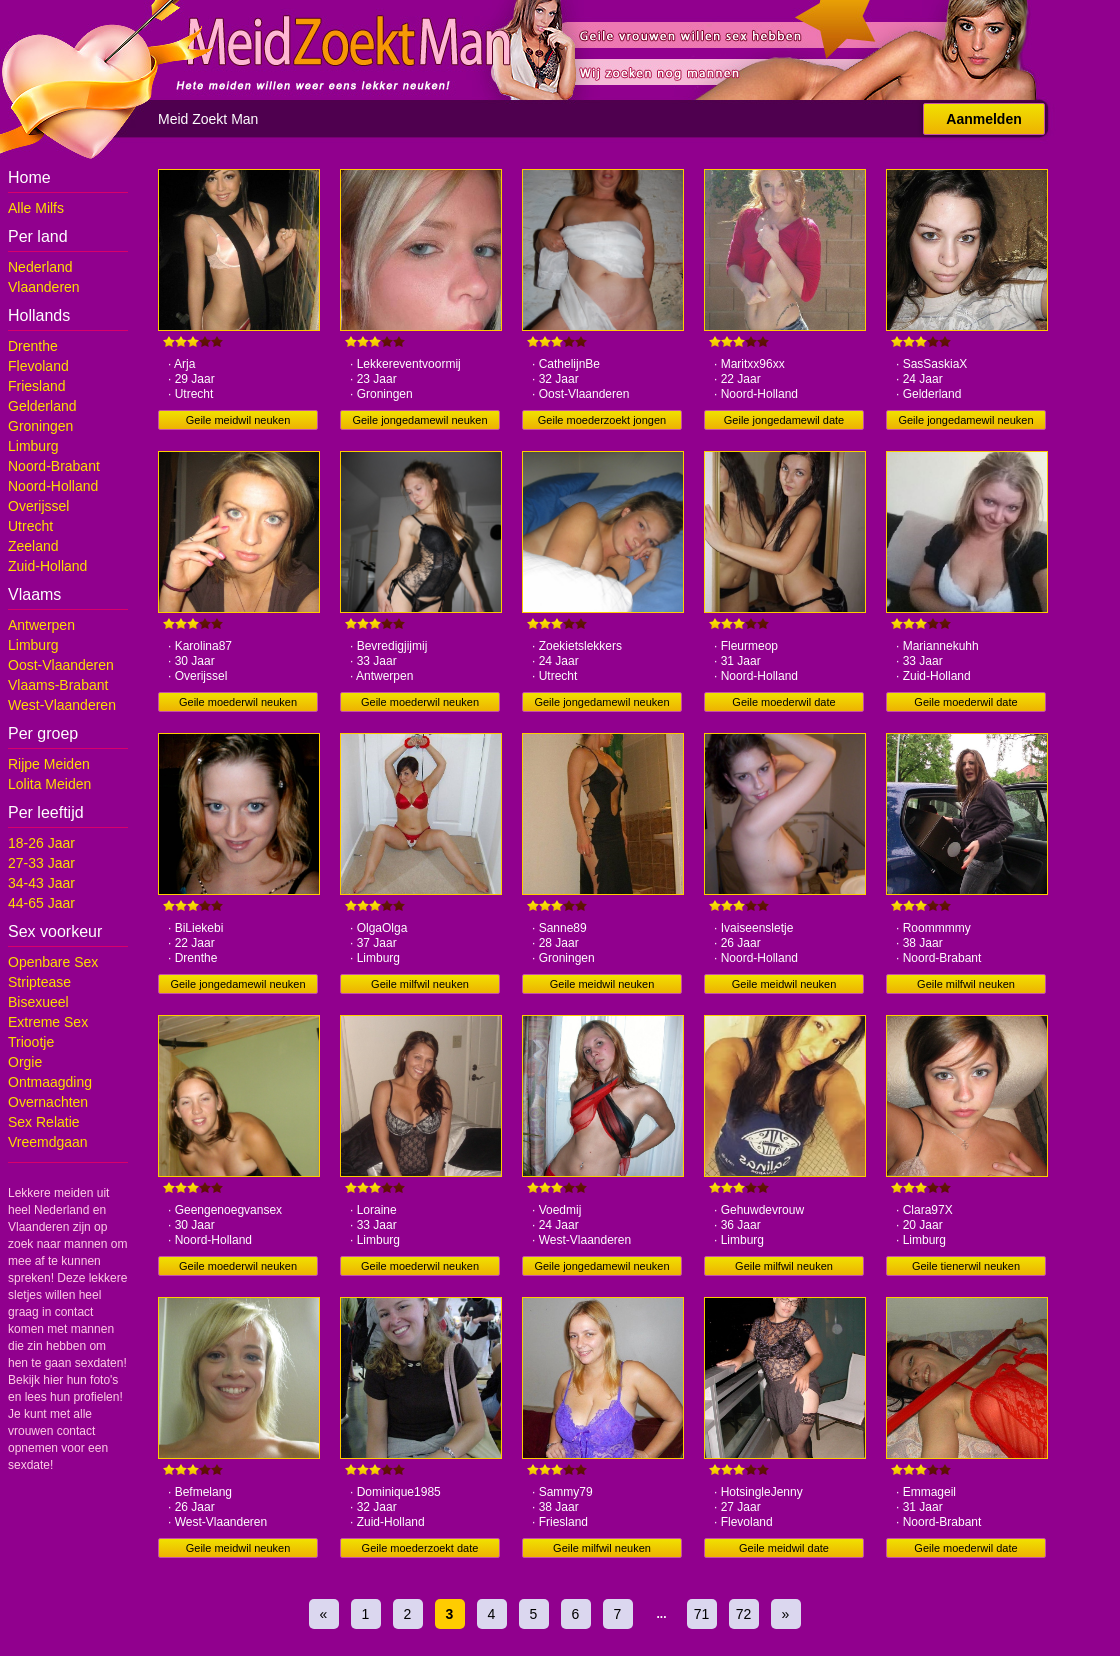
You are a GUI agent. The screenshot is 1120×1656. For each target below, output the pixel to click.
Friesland (37, 386)
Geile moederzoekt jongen (602, 420)
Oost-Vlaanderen (61, 665)
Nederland (40, 267)
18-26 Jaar (41, 843)
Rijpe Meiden (49, 764)
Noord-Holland (53, 486)
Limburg (33, 446)
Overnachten (48, 1102)
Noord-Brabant (54, 466)
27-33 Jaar (41, 863)
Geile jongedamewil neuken (419, 420)
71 (702, 1614)
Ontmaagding (50, 1082)
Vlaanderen (44, 287)
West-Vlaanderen (62, 705)
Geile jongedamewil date (784, 420)
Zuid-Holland (47, 566)
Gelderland (42, 406)
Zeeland (33, 546)
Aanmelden (983, 119)
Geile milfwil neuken (420, 984)
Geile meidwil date (784, 1548)
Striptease (39, 982)
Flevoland (38, 366)
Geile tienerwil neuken (966, 1266)
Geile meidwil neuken (238, 420)
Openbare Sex (53, 962)
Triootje (31, 1042)
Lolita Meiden (49, 784)
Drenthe (33, 346)
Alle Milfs (36, 208)
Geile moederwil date (783, 702)
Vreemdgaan (48, 1142)
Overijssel (38, 506)
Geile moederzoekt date (420, 1548)
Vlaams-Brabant (58, 685)
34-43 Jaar (41, 883)
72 (744, 1614)
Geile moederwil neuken (238, 702)
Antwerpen (41, 625)
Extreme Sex (48, 1022)
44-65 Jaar (41, 903)
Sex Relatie (44, 1122)
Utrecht (30, 526)
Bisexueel (38, 1002)
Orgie (25, 1062)
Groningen (40, 426)
